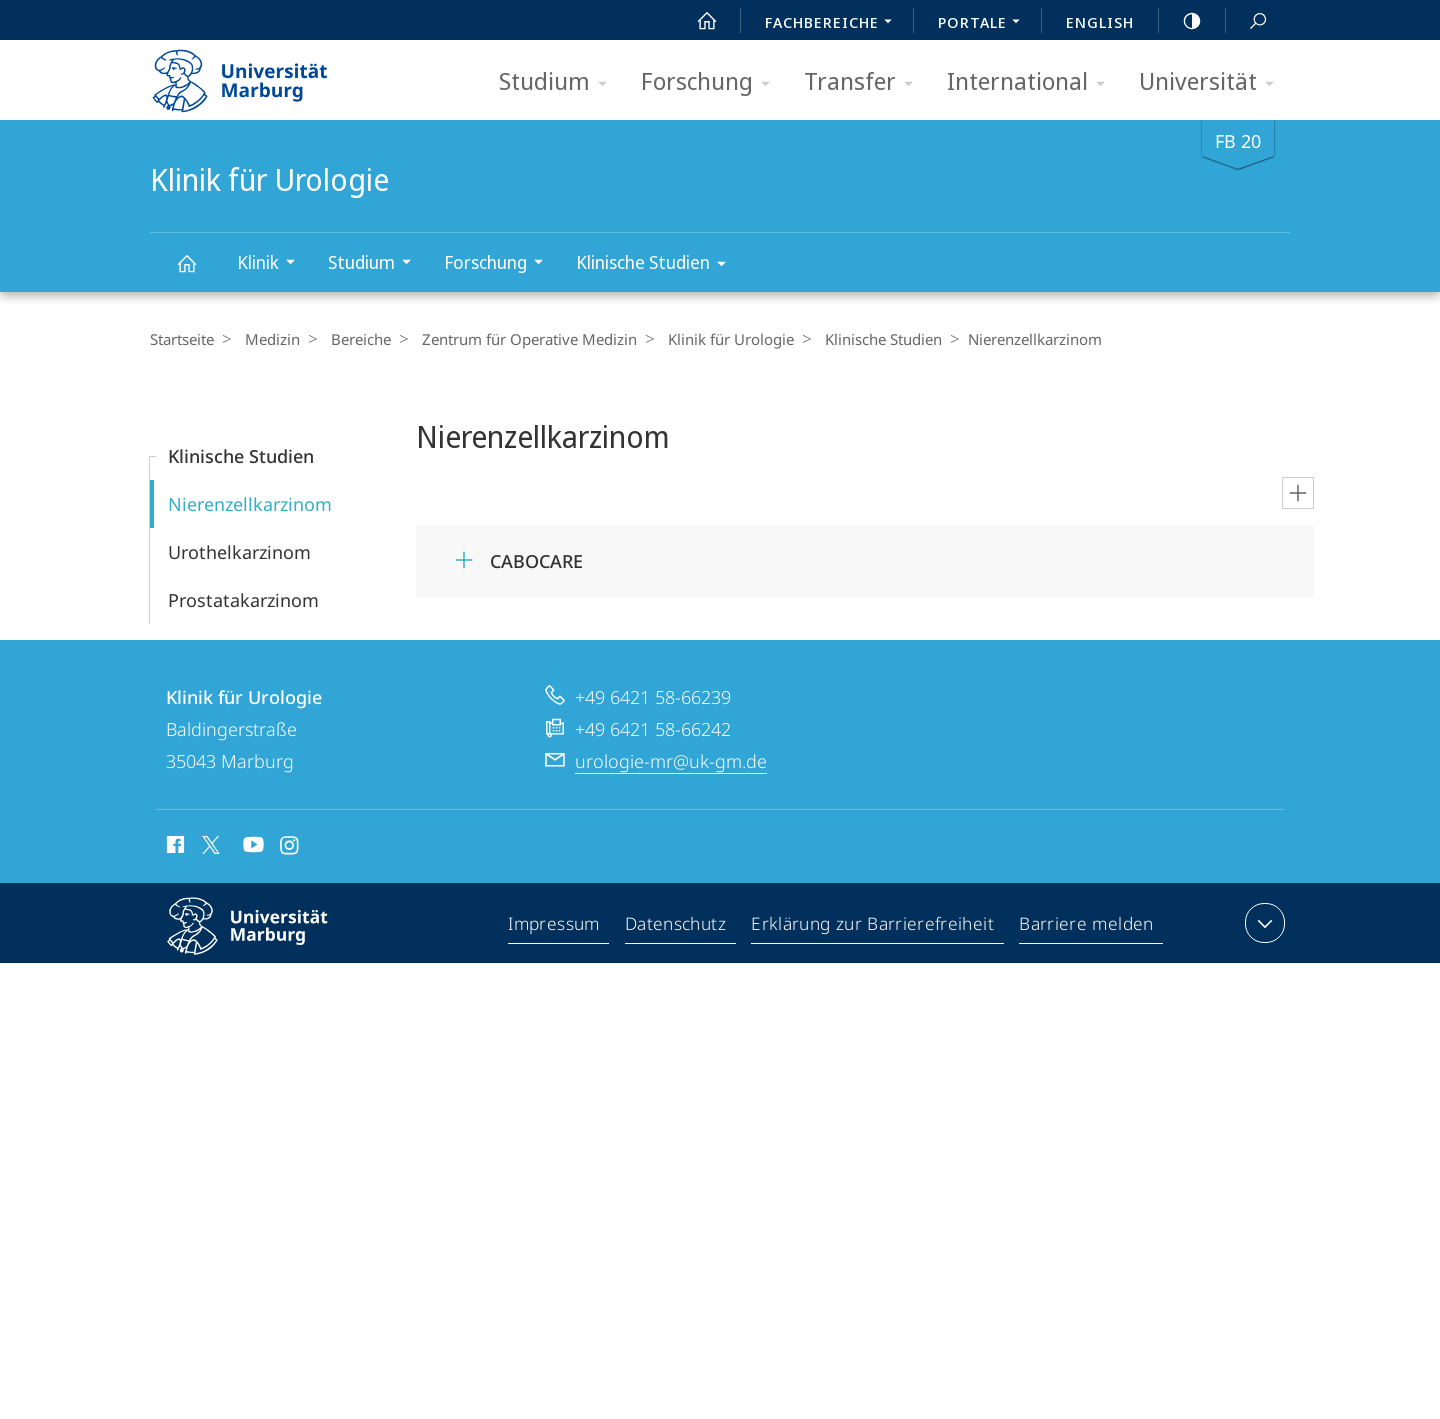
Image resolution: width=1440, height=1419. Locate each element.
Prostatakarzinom (243, 600)
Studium (559, 82)
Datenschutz (680, 927)
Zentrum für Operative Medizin (514, 339)
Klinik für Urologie (198, 272)
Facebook (173, 848)
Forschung (712, 82)
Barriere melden (1086, 927)
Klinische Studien (657, 265)
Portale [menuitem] (984, 24)
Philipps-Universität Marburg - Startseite (257, 74)
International (1032, 82)
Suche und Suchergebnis (1247, 21)
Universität (1213, 82)
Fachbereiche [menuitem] (834, 24)
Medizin (267, 339)
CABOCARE (536, 561)
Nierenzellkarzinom (250, 504)
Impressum (558, 927)
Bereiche (351, 339)
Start (696, 21)
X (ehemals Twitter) (207, 845)
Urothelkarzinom (239, 552)
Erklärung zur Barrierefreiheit (876, 927)
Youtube (251, 848)
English (1100, 22)
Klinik (272, 264)
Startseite (182, 339)
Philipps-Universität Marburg (265, 942)
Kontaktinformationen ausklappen (1262, 923)
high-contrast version (1181, 21)
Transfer (865, 82)
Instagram (290, 848)
